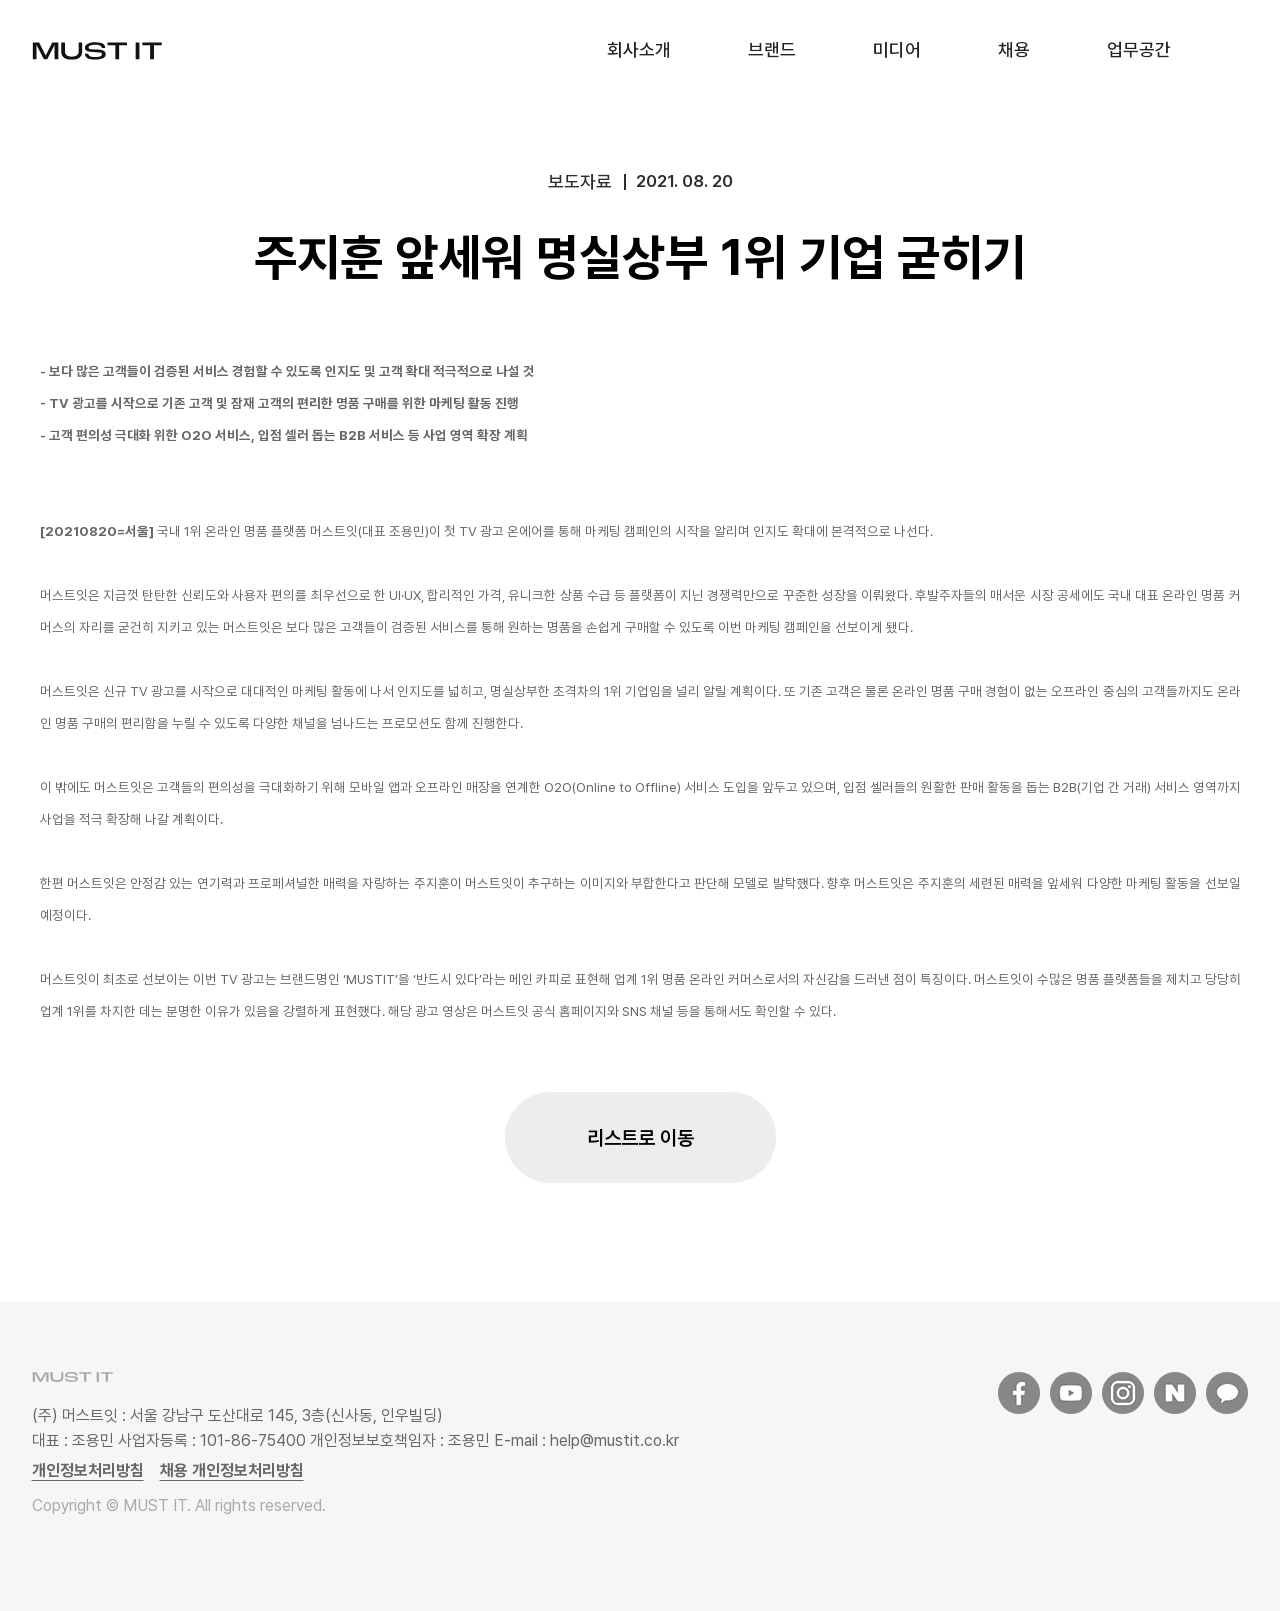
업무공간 (1139, 49)
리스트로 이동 (640, 1138)
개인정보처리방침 (88, 1470)
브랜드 (772, 49)
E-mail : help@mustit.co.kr (584, 1440)
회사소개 (639, 49)
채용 (1014, 49)
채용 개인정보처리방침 (232, 1470)
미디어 (897, 49)
